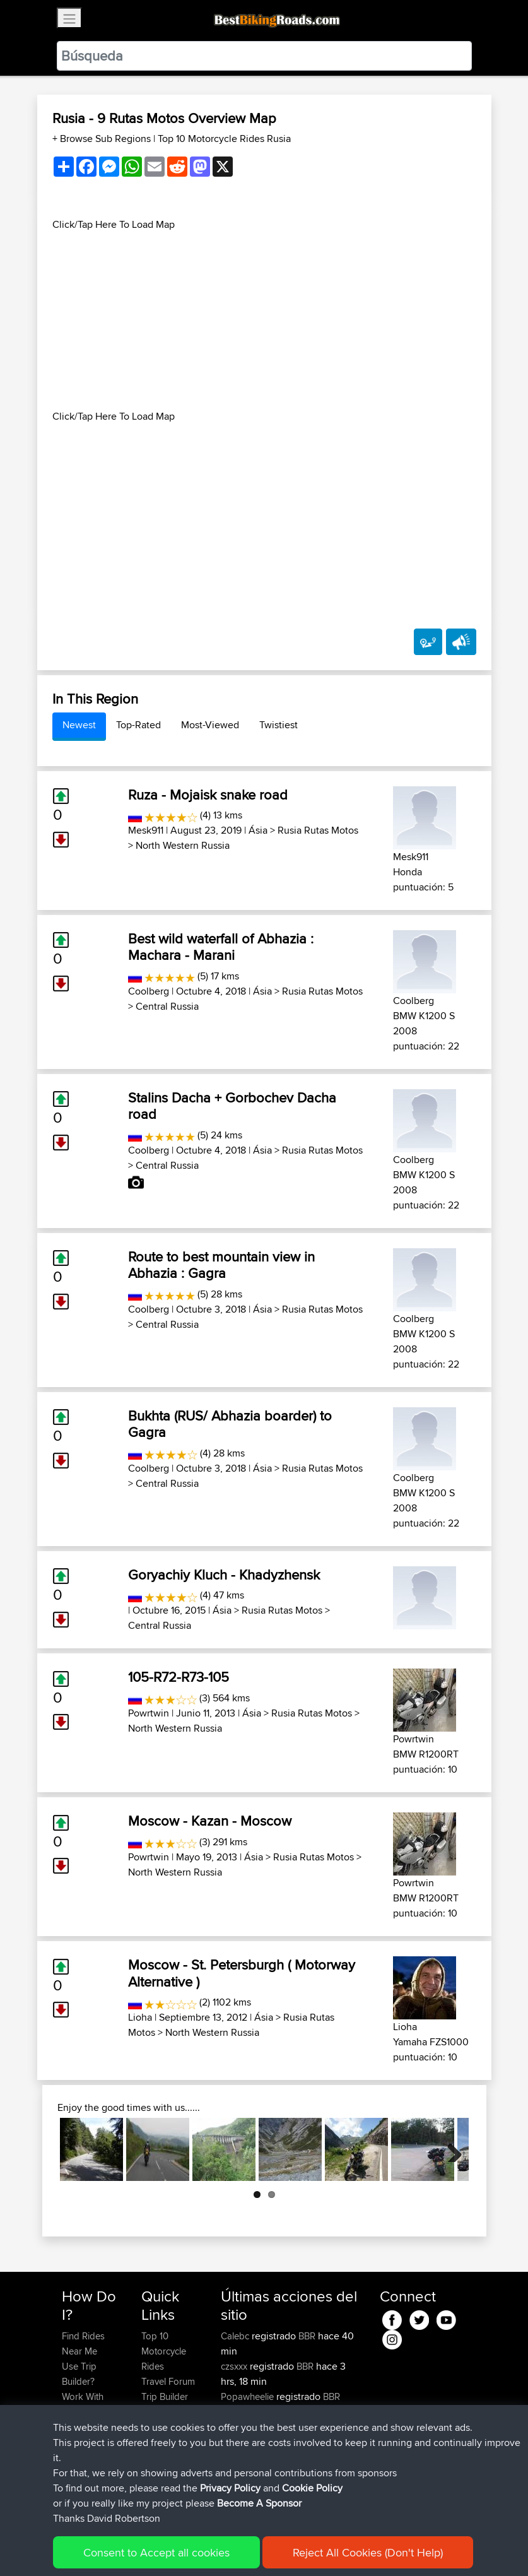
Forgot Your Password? (86, 2434)
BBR (306, 2336)
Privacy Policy (231, 2548)
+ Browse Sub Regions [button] (102, 138)
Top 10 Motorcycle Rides (163, 2351)
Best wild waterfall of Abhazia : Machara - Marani (221, 946)
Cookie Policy (294, 2548)
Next (449, 2149)
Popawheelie (248, 2396)
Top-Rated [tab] (138, 725)
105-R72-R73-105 (178, 1677)
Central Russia (167, 1006)
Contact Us (164, 2426)
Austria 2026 (322, 2426)
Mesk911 (145, 830)
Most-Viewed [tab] (210, 725)
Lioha (140, 2017)
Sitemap (179, 2548)
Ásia (258, 830)
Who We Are (166, 2411)
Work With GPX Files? (83, 2404)
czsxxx (235, 2366)
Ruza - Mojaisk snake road (208, 794)
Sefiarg (237, 2457)
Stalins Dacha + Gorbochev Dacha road (232, 1105)
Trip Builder (164, 2396)
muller (234, 2426)
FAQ (70, 2487)
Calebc (236, 2336)
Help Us (158, 2442)
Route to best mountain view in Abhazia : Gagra (221, 1264)
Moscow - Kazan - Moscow (209, 1821)
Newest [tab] (79, 725)
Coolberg (148, 991)
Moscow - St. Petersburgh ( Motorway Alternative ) (241, 1972)
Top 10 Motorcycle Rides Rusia (224, 138)
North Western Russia (183, 845)
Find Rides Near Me (83, 2343)
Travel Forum (168, 2381)
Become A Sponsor (83, 2464)
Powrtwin (148, 1713)
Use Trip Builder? (79, 2374)
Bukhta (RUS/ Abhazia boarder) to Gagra (230, 1423)
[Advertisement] (264, 320)
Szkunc (237, 2472)
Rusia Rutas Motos (318, 830)
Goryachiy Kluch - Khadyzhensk (224, 1574)
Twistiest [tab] (278, 725)
